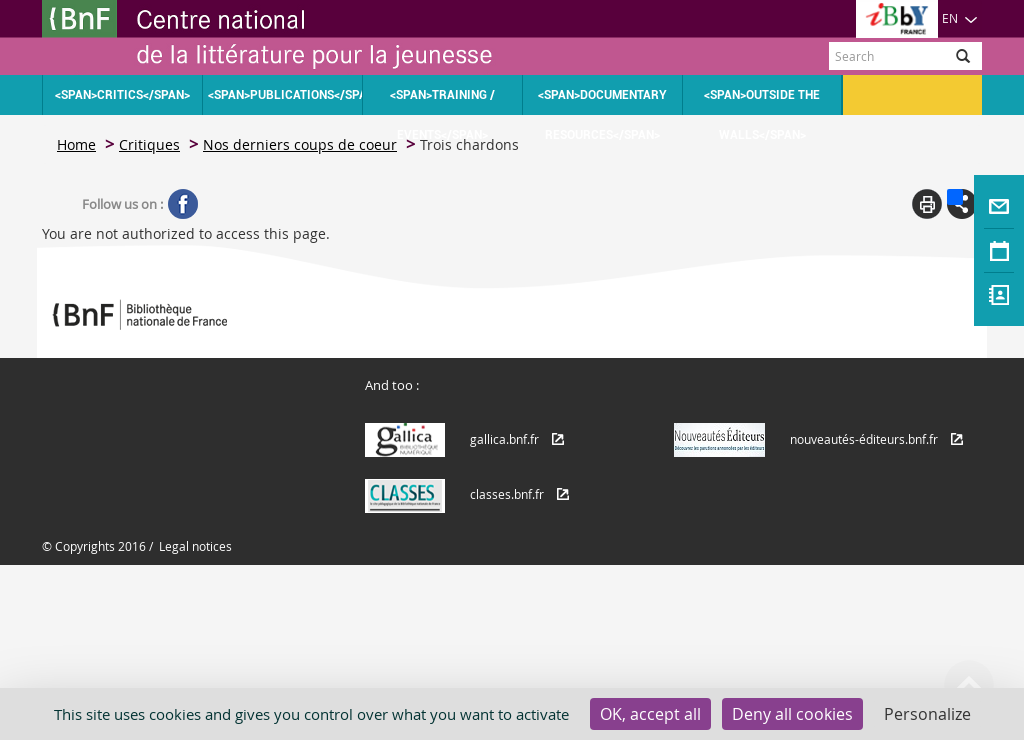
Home (76, 144)
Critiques (149, 144)
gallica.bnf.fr (504, 439)
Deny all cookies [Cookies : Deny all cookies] (792, 714)
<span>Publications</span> (285, 95)
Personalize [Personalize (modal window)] (927, 714)
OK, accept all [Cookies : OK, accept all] (650, 714)
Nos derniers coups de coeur (300, 144)
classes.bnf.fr (507, 494)
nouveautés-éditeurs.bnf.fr (864, 439)
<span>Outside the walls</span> (762, 101)
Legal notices (195, 546)
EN (960, 18)
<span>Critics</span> (122, 95)
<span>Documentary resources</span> (602, 101)
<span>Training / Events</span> (442, 101)
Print (927, 204)
